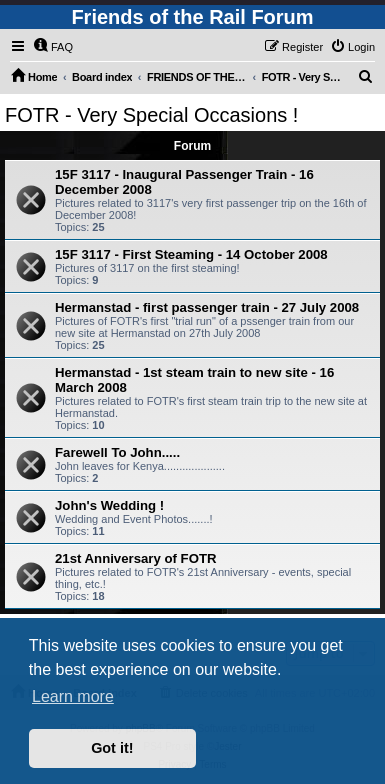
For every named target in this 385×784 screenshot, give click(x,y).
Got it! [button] (112, 748)
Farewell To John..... (117, 452)
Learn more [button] (73, 696)
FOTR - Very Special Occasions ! (151, 115)
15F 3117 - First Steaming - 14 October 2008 (191, 254)
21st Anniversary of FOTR (135, 558)
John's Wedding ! (109, 505)
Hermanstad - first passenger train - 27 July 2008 (207, 307)
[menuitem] (53, 47)
